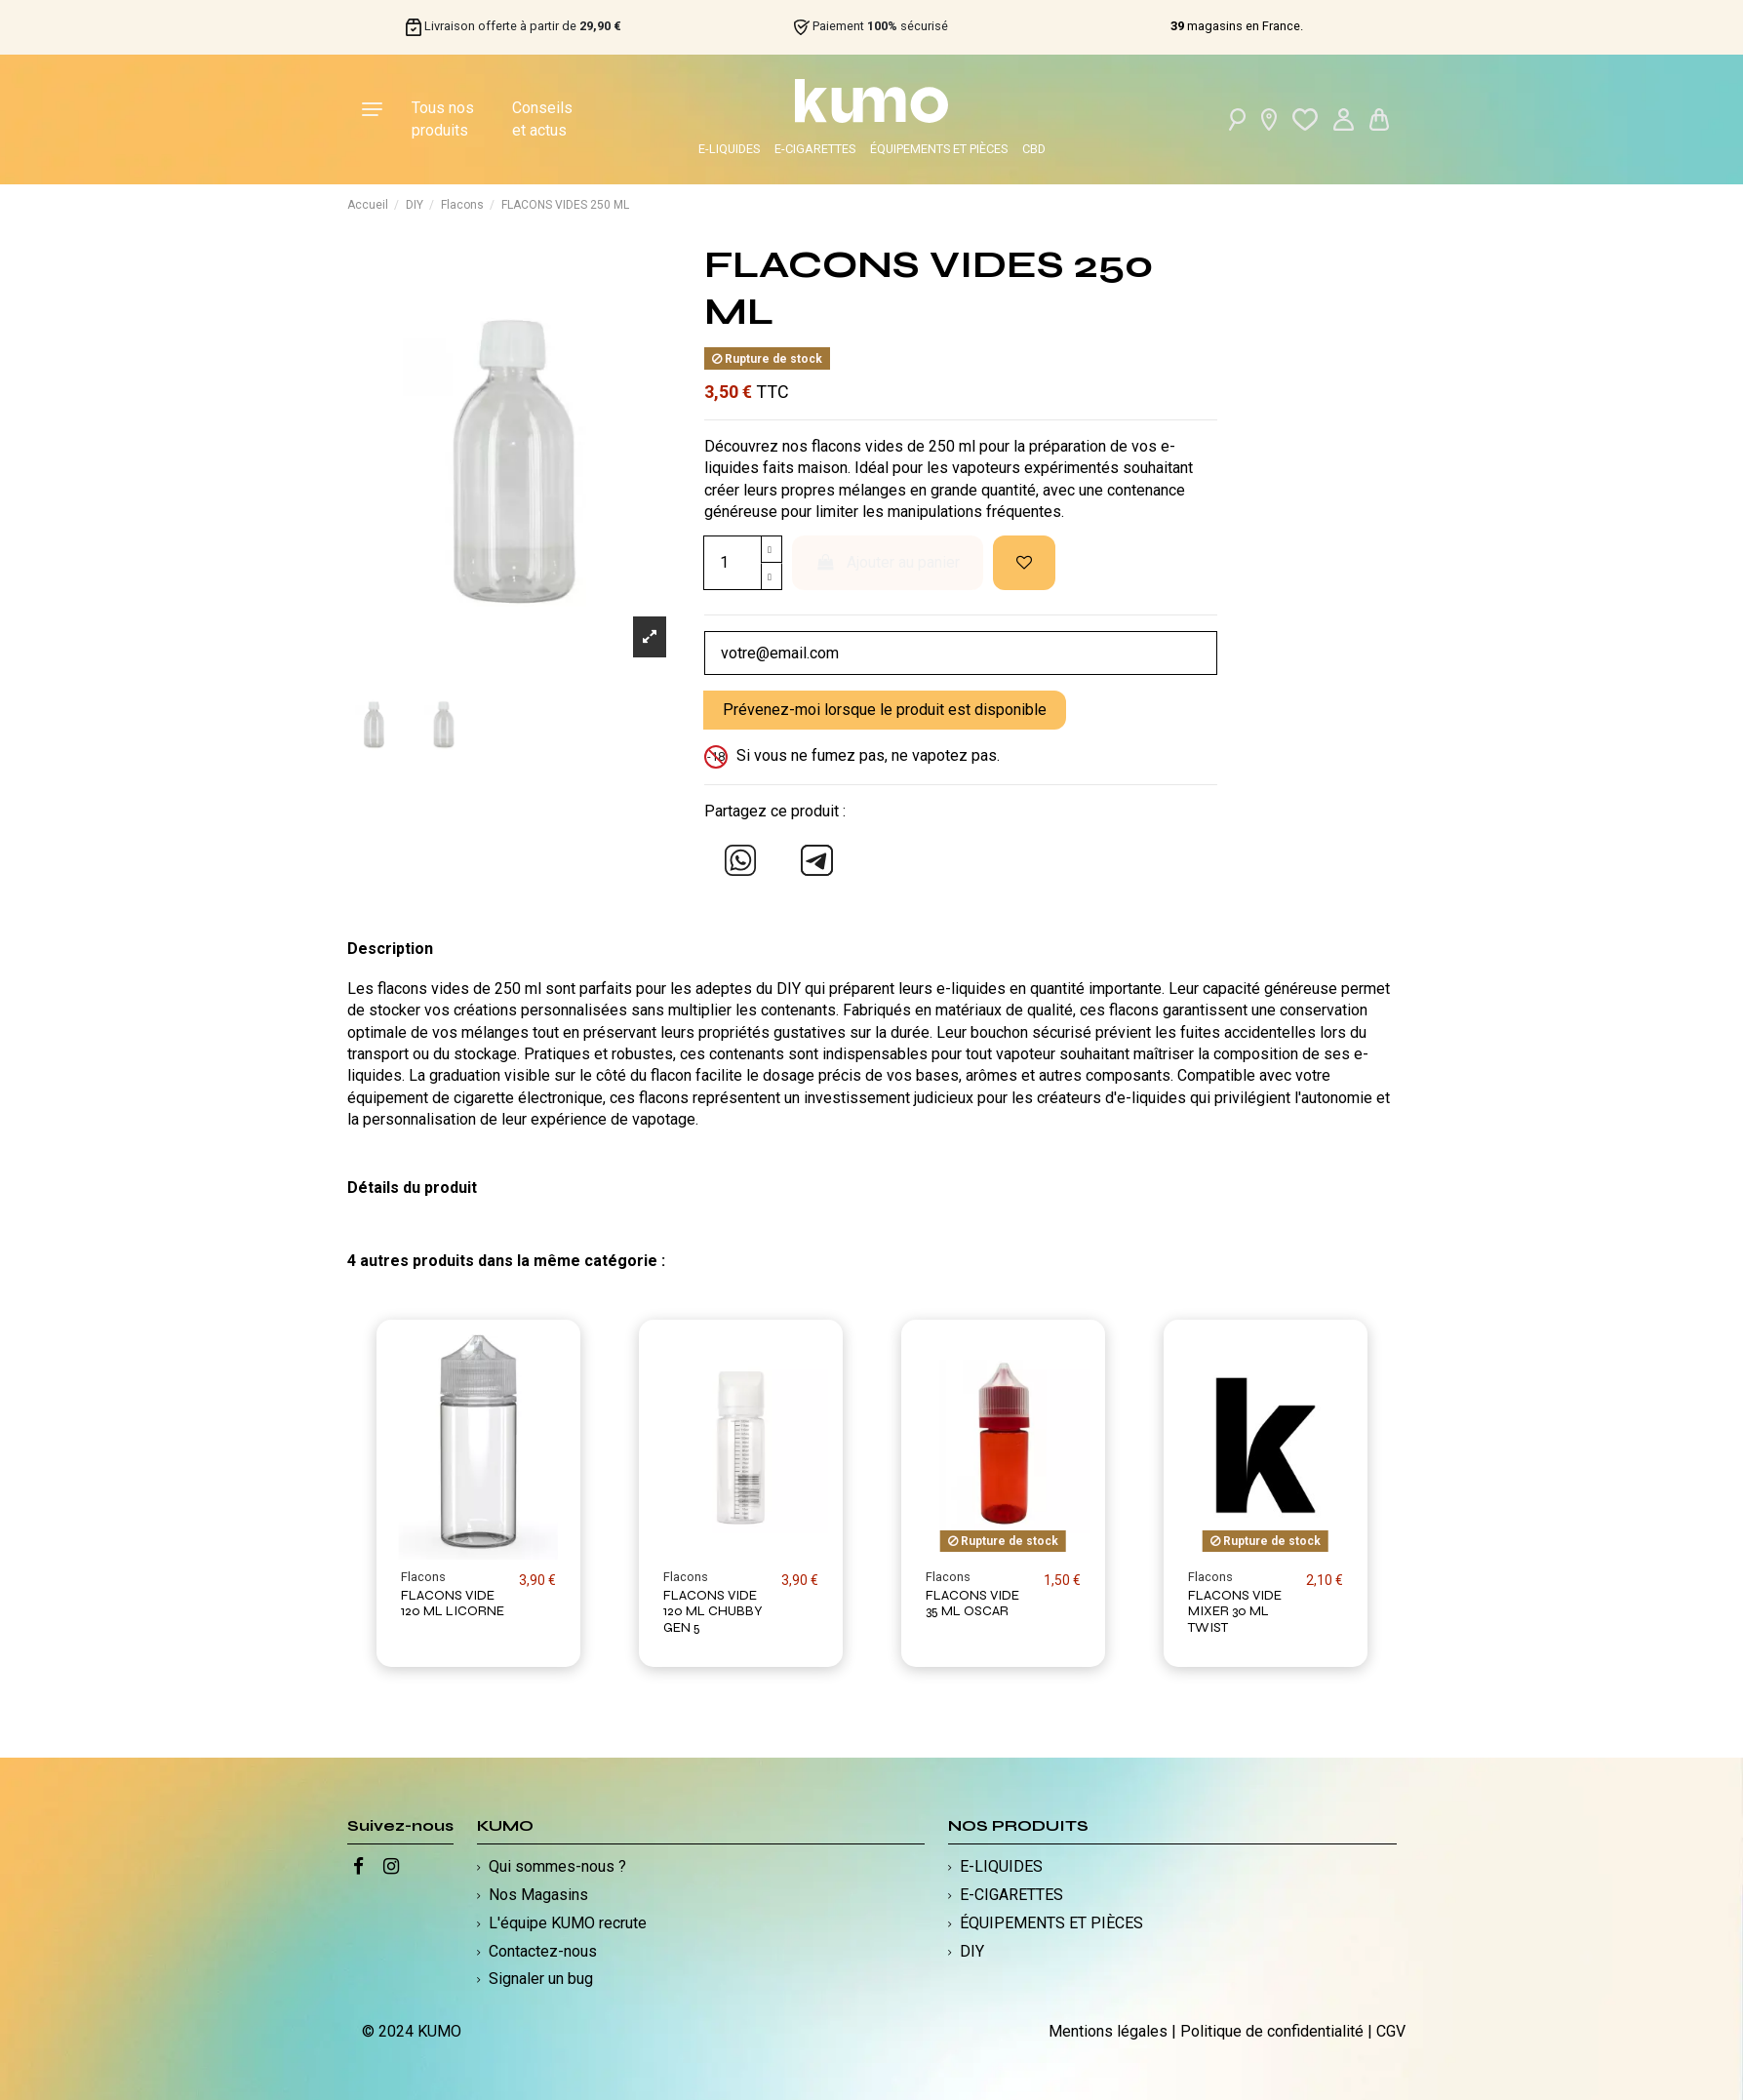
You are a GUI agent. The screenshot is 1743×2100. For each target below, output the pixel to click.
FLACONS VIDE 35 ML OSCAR (972, 1603)
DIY (972, 1951)
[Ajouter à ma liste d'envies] (1024, 562)
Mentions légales (1108, 2031)
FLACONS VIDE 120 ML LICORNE (452, 1603)
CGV (1391, 2031)
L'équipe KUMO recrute (568, 1923)
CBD (1034, 148)
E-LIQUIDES (729, 148)
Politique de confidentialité (1272, 2031)
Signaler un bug (541, 1978)
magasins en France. (1236, 26)
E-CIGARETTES (814, 148)
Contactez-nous (543, 1951)
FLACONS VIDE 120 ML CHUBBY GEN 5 (713, 1612)
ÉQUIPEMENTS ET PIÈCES (939, 148)
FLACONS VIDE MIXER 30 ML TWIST (1235, 1612)
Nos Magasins (538, 1894)
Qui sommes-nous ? (557, 1866)
